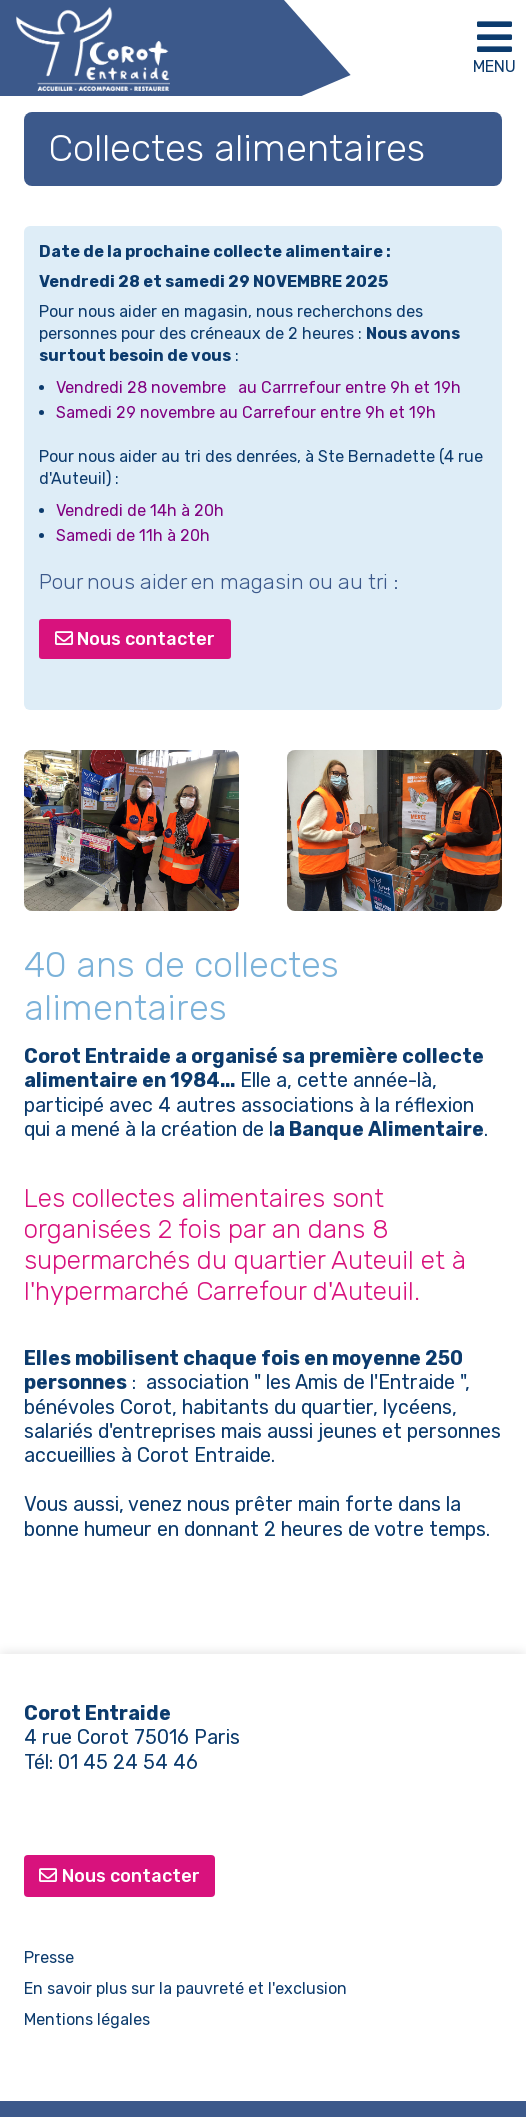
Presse (49, 1957)
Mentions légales (87, 2019)
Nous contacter (135, 639)
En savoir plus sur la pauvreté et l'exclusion (185, 1988)
